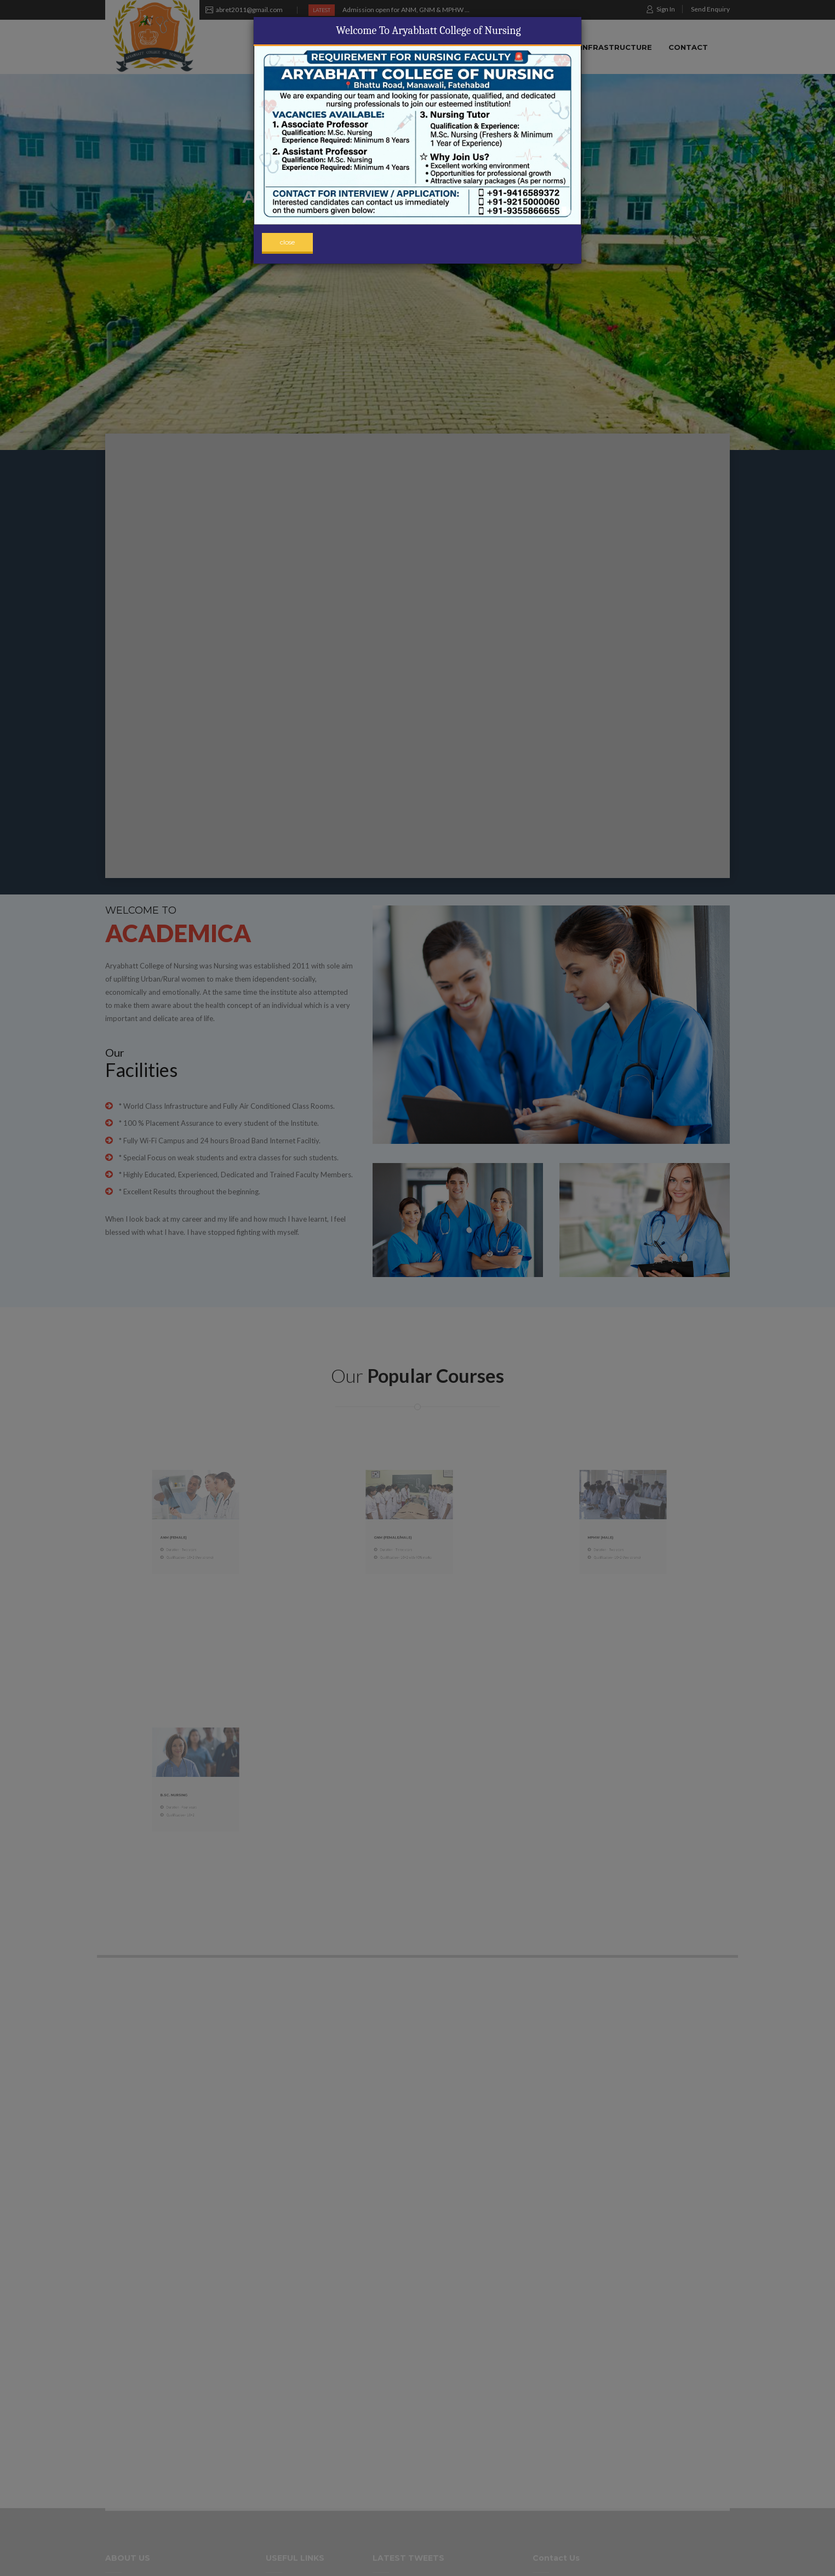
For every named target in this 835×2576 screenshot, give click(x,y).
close (287, 242)
